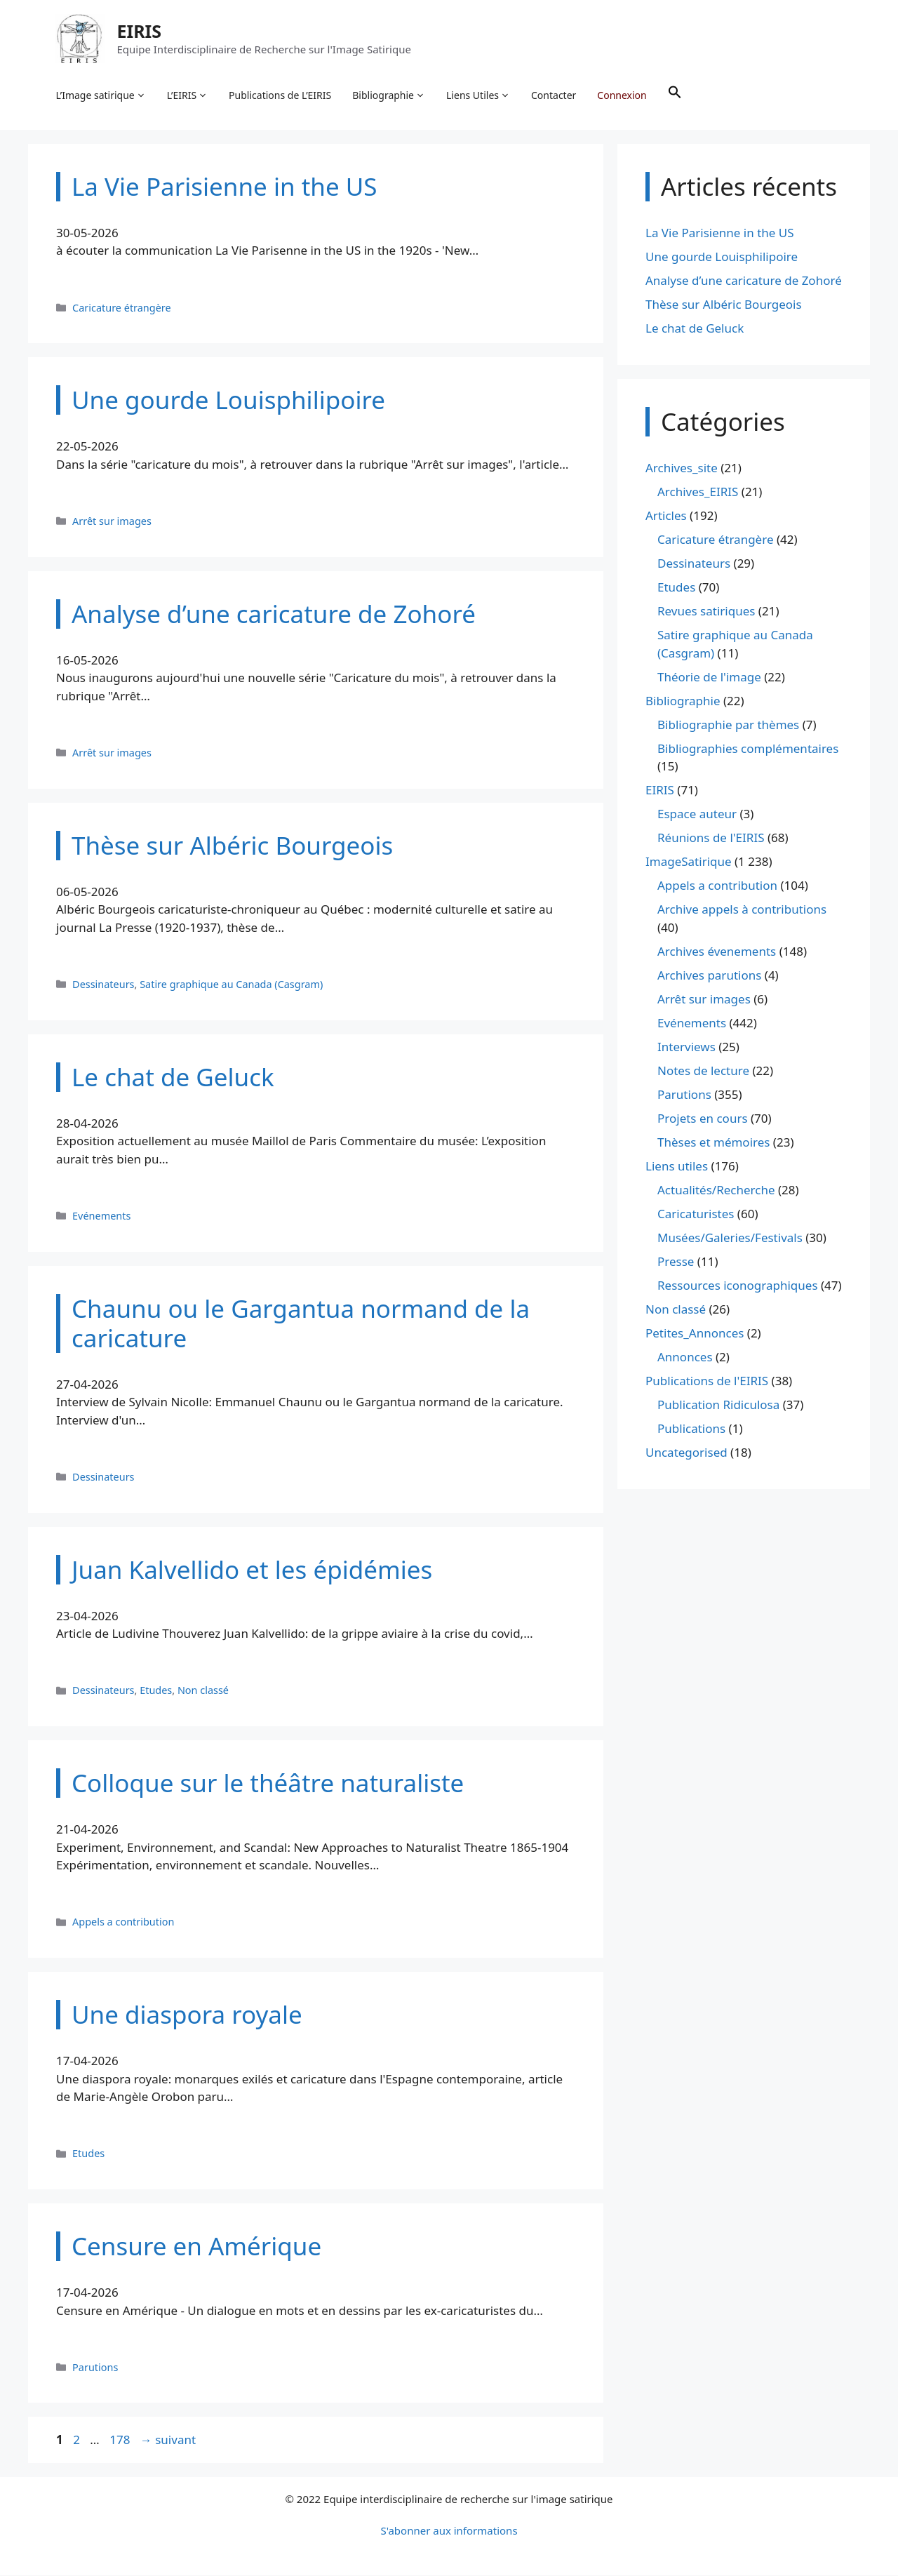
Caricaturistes (695, 1214)
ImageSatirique (688, 863)
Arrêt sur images (112, 521)
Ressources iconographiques (737, 1286)
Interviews (686, 1047)
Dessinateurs (103, 985)
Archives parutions (709, 976)
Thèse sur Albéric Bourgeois (723, 305)
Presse (675, 1262)
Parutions (95, 2368)
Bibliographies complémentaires (747, 749)
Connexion (622, 95)
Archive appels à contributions (741, 910)
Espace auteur (697, 815)
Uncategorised (686, 1453)
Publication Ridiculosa (718, 1405)
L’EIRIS (187, 95)
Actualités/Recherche (716, 1190)
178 (121, 2441)
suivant (168, 2441)
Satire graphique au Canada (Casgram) (231, 985)
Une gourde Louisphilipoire (721, 257)
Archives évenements (716, 952)
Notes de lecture (703, 1071)
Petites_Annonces (694, 1334)
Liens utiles (676, 1167)
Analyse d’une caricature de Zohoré (743, 281)
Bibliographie (389, 95)
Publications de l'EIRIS (706, 1381)
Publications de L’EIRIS (280, 95)
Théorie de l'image (709, 677)
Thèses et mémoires (713, 1143)
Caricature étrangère (121, 308)
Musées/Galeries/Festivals (730, 1238)
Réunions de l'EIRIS (710, 839)
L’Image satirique (101, 95)
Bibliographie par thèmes (728, 725)
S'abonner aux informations (448, 2531)
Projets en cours (702, 1119)
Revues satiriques (706, 612)
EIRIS (139, 31)
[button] (675, 95)
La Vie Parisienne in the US (719, 233)
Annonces (685, 1357)
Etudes (156, 1691)
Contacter (554, 95)
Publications (691, 1429)
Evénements (101, 1216)
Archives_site (681, 469)
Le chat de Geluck (694, 329)
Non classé (203, 1691)
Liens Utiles (479, 95)
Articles (666, 517)
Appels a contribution (123, 1923)
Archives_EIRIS (697, 493)
